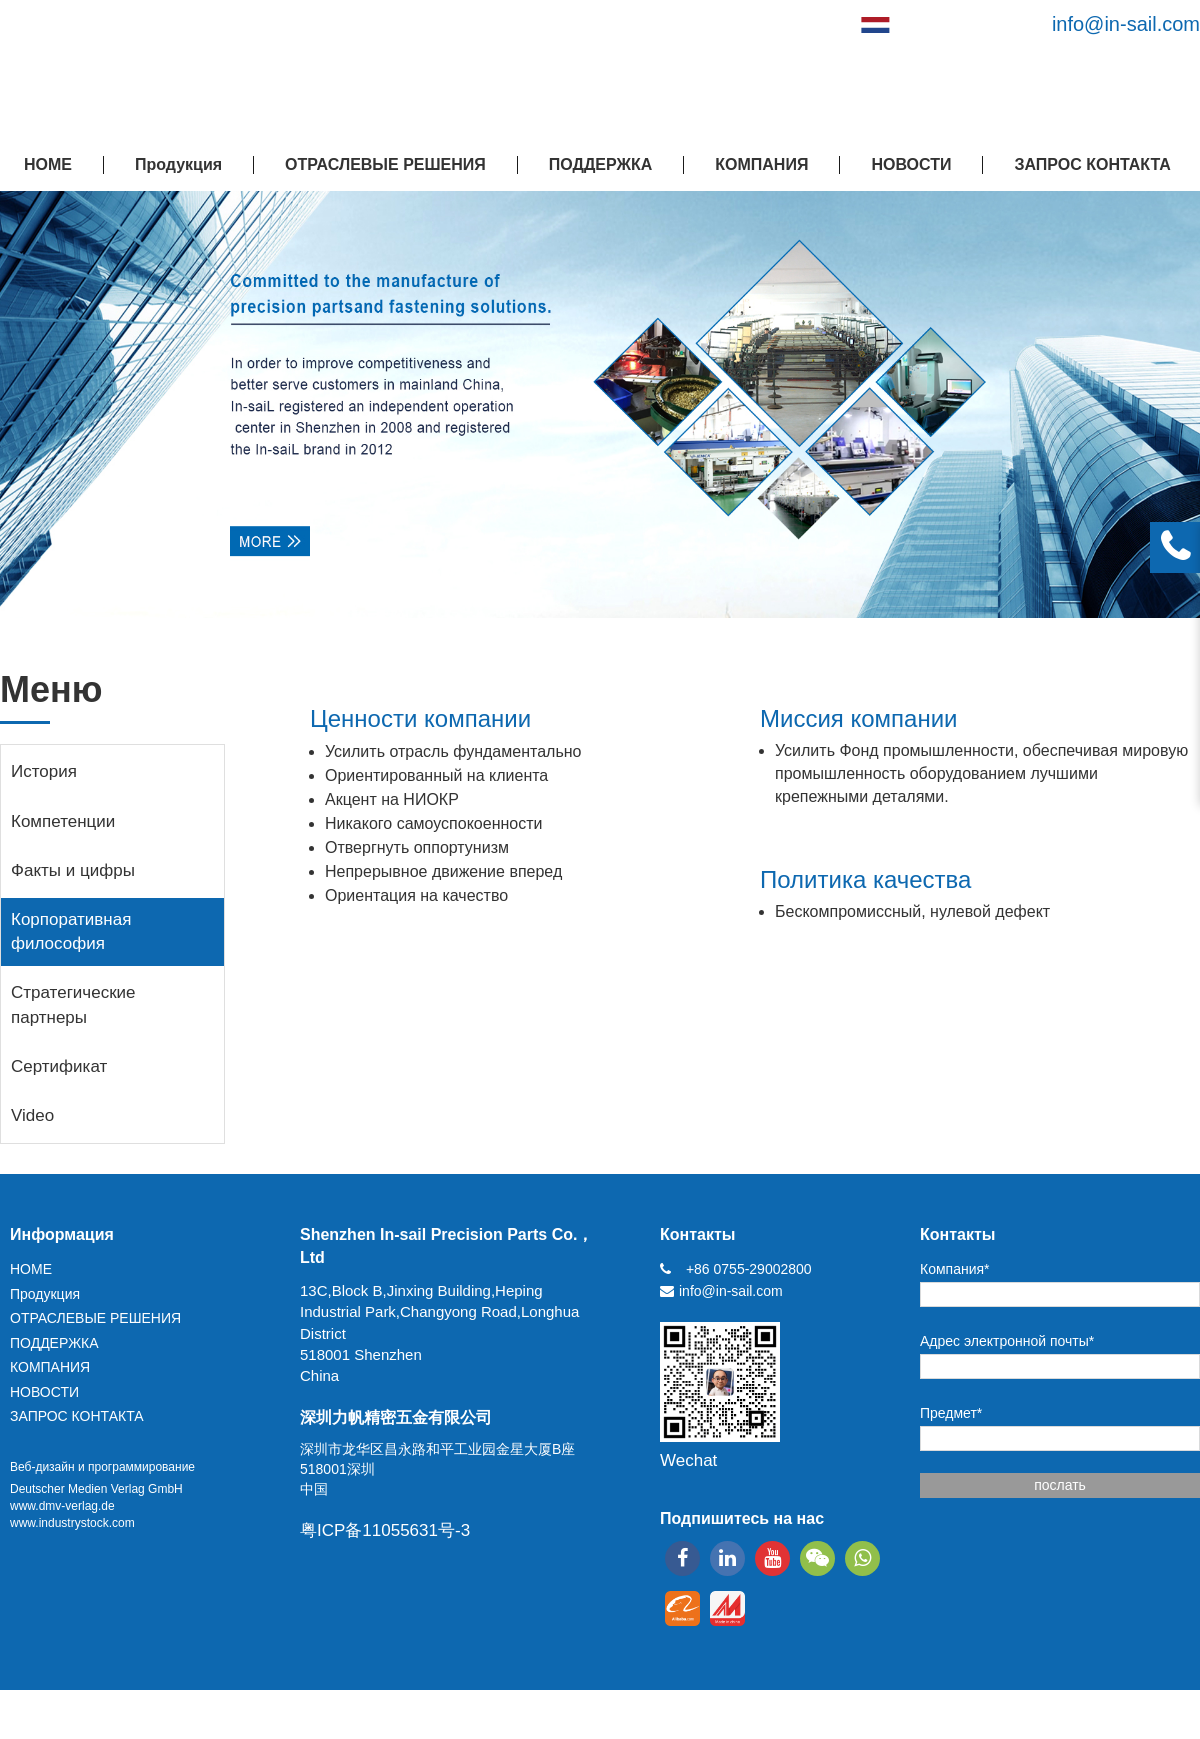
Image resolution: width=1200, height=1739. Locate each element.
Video (32, 1115)
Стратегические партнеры (73, 1004)
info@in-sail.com (1126, 24)
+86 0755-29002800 (749, 1269)
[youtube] (772, 1558)
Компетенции (63, 821)
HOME (48, 164)
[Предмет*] (1060, 1438)
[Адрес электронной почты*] (1060, 1366)
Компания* (955, 1269)
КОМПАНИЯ (761, 164)
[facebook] (682, 1558)
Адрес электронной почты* (1007, 1341)
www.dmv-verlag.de (62, 1506)
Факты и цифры (73, 870)
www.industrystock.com (72, 1523)
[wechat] (817, 1558)
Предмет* (951, 1413)
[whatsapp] (862, 1558)
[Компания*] (1060, 1294)
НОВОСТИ (911, 164)
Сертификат (59, 1066)
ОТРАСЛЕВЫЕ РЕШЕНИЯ (385, 164)
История (44, 771)
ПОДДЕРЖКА (600, 164)
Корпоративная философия (71, 931)
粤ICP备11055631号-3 (385, 1530)
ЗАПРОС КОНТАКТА (1092, 164)
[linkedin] (727, 1558)
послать (1060, 1485)
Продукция (178, 164)
